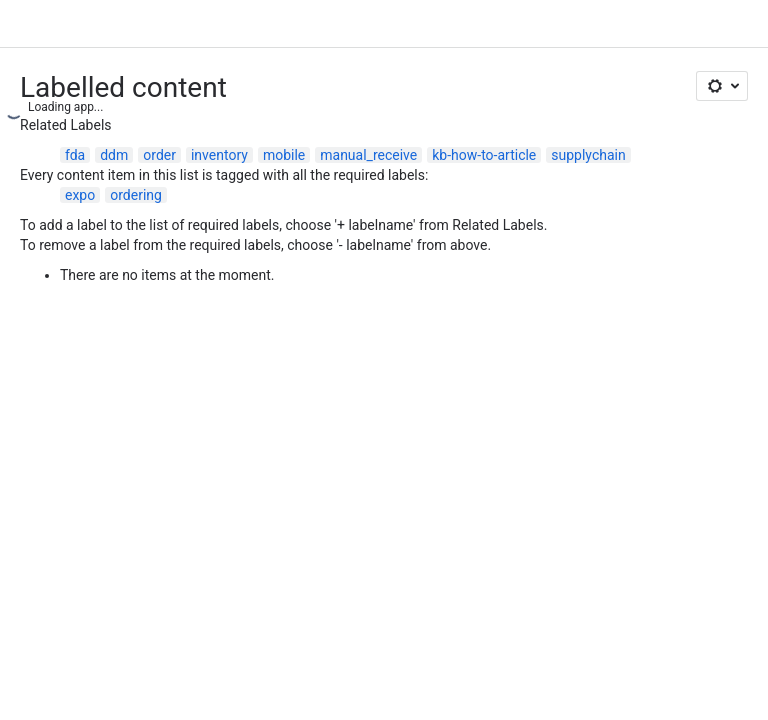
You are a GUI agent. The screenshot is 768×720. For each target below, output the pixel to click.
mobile (284, 155)
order (159, 155)
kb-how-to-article (484, 155)
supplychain (588, 155)
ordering (136, 195)
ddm (114, 155)
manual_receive (368, 155)
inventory (219, 155)
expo (80, 195)
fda (75, 155)
